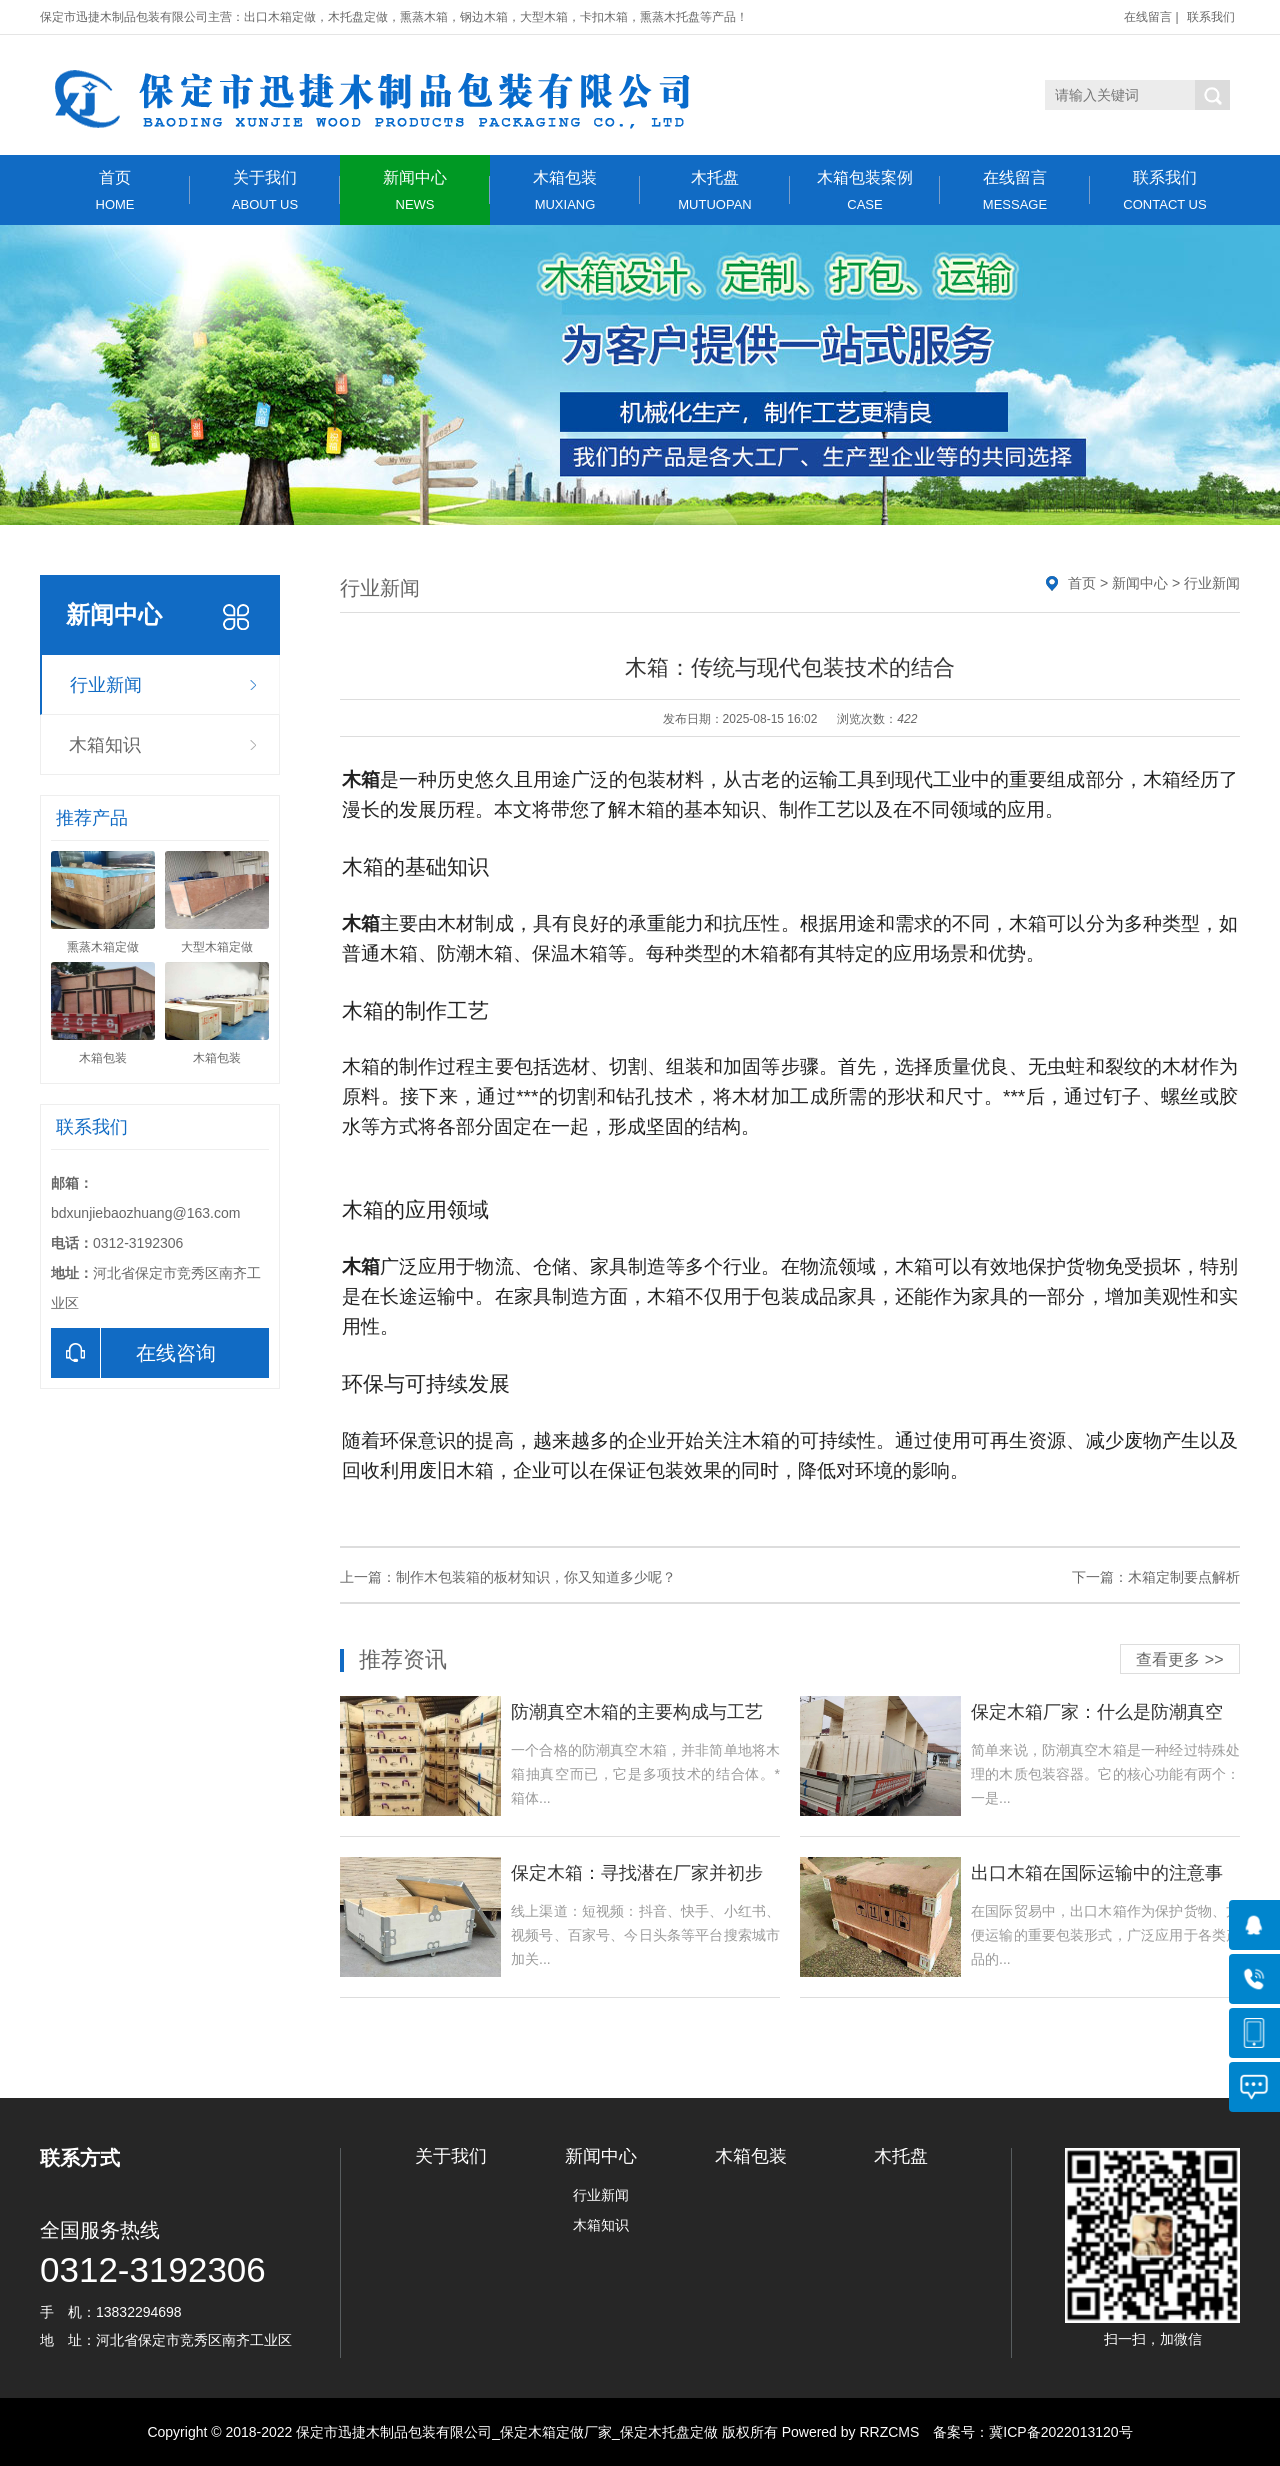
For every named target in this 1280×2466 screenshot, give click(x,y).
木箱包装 (565, 190)
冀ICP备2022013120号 (1060, 2432)
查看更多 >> (1179, 1659)
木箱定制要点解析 (1184, 1577)
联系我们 (1211, 17)
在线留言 (1148, 17)
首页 (115, 190)
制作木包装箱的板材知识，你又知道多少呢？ (536, 1577)
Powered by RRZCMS (849, 2432)
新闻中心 (415, 190)
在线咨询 (133, 1353)
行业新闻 (106, 685)
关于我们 (265, 190)
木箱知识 (105, 745)
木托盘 (715, 190)
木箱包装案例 (865, 190)
